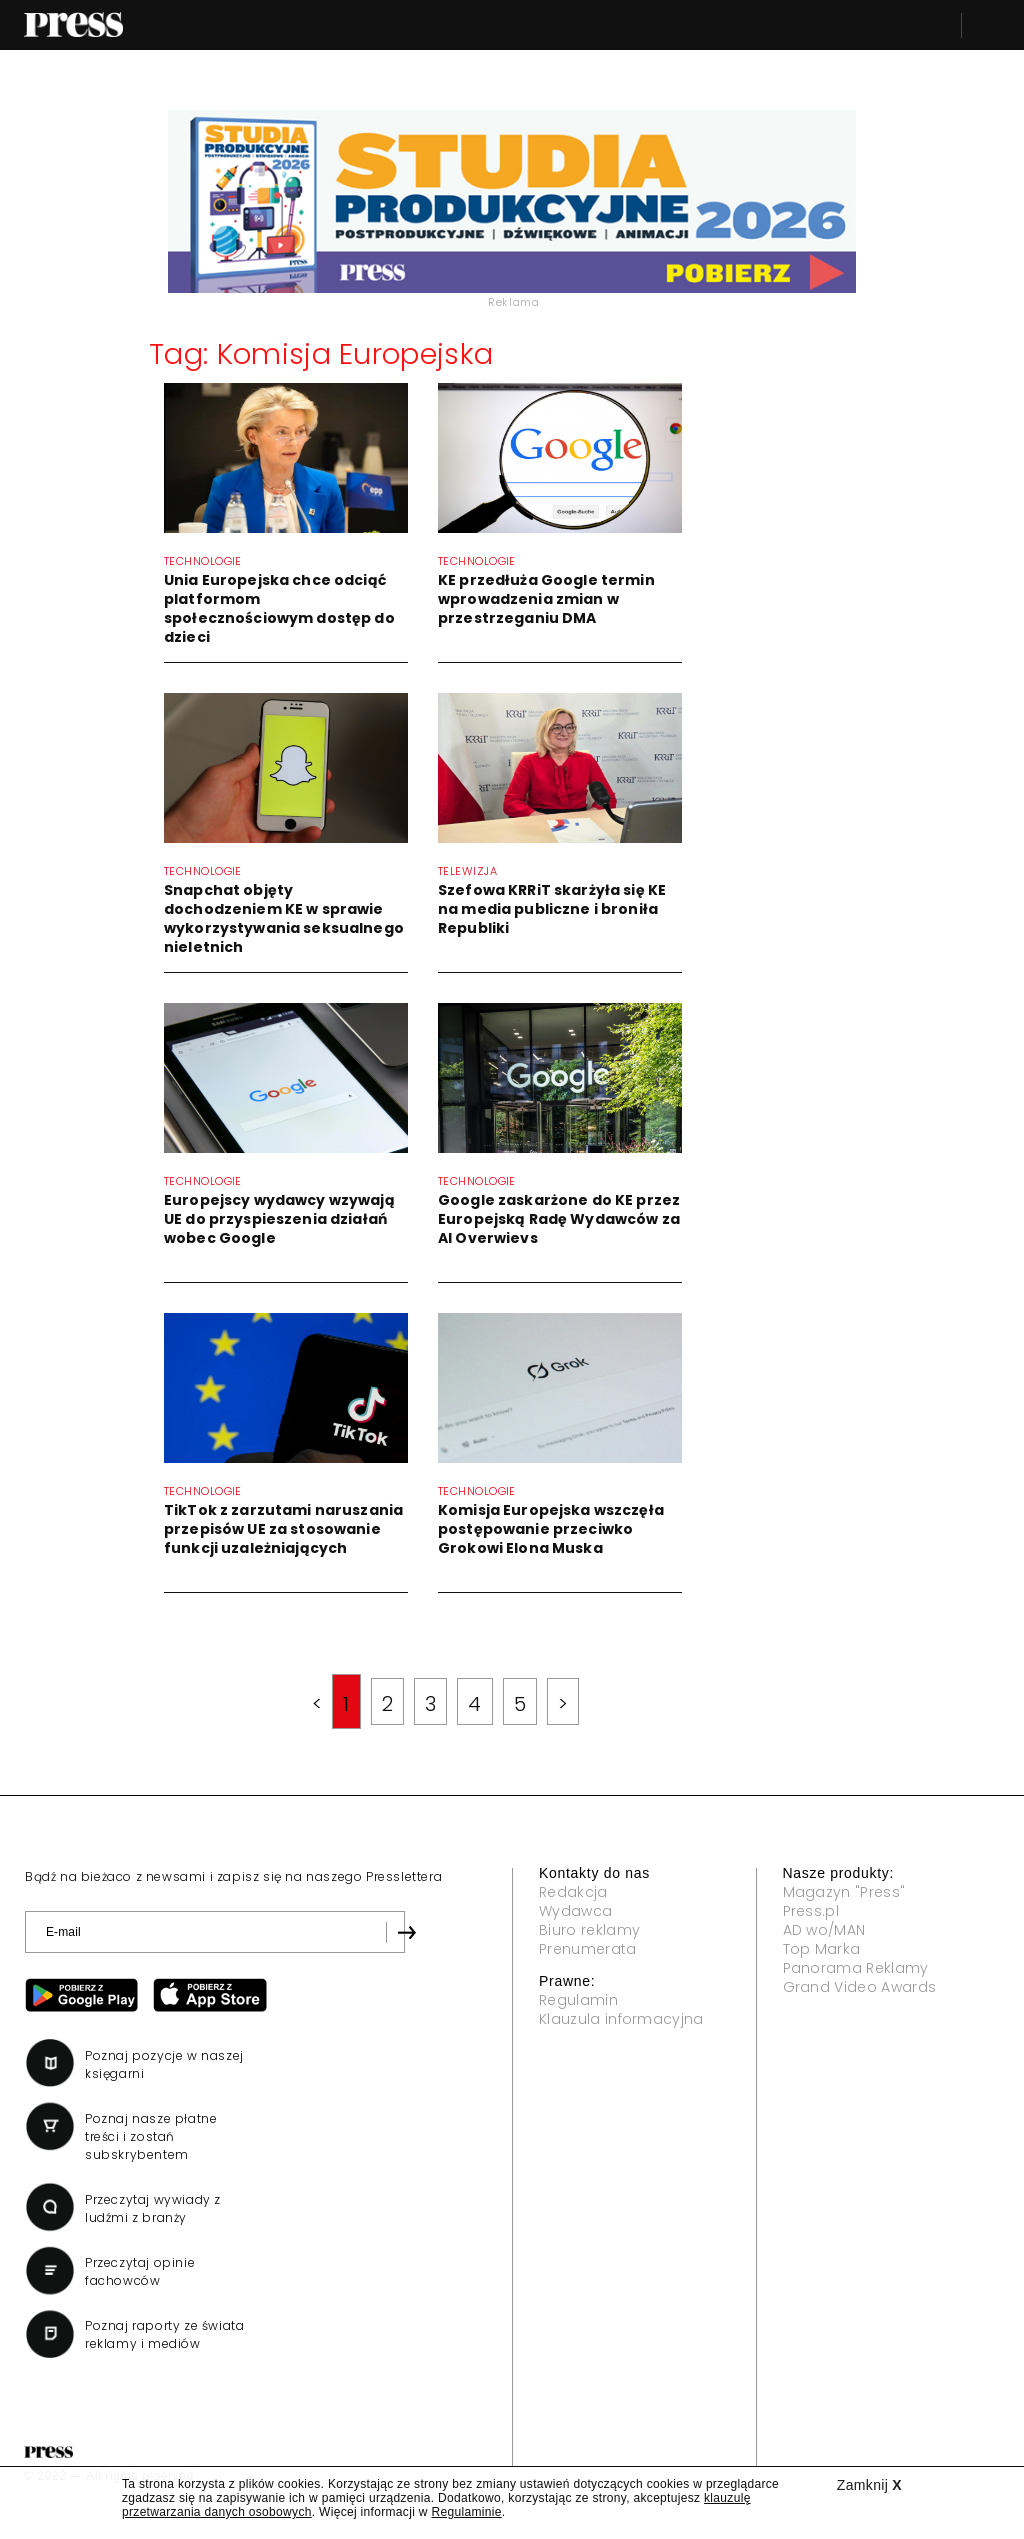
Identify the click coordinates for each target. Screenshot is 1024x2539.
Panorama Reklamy (856, 1968)
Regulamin (578, 2000)
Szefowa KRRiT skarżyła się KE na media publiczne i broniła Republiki (552, 909)
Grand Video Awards (860, 1987)
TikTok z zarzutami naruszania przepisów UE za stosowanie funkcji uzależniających (283, 1529)
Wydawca (575, 1911)
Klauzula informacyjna (621, 2019)
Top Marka (822, 1949)
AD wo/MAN (824, 1930)
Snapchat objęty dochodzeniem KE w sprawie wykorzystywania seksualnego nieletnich (284, 918)
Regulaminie (466, 2512)
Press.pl (811, 1911)
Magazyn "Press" (844, 1892)
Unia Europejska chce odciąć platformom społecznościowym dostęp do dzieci (279, 608)
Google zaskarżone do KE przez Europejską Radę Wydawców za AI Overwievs (559, 1219)
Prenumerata (588, 1949)
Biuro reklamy (589, 1930)
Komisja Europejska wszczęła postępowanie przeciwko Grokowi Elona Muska (551, 1529)
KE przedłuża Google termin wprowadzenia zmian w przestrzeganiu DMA (546, 599)
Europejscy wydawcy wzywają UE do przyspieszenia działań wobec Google (279, 1219)
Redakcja (573, 1892)
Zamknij (869, 2485)
